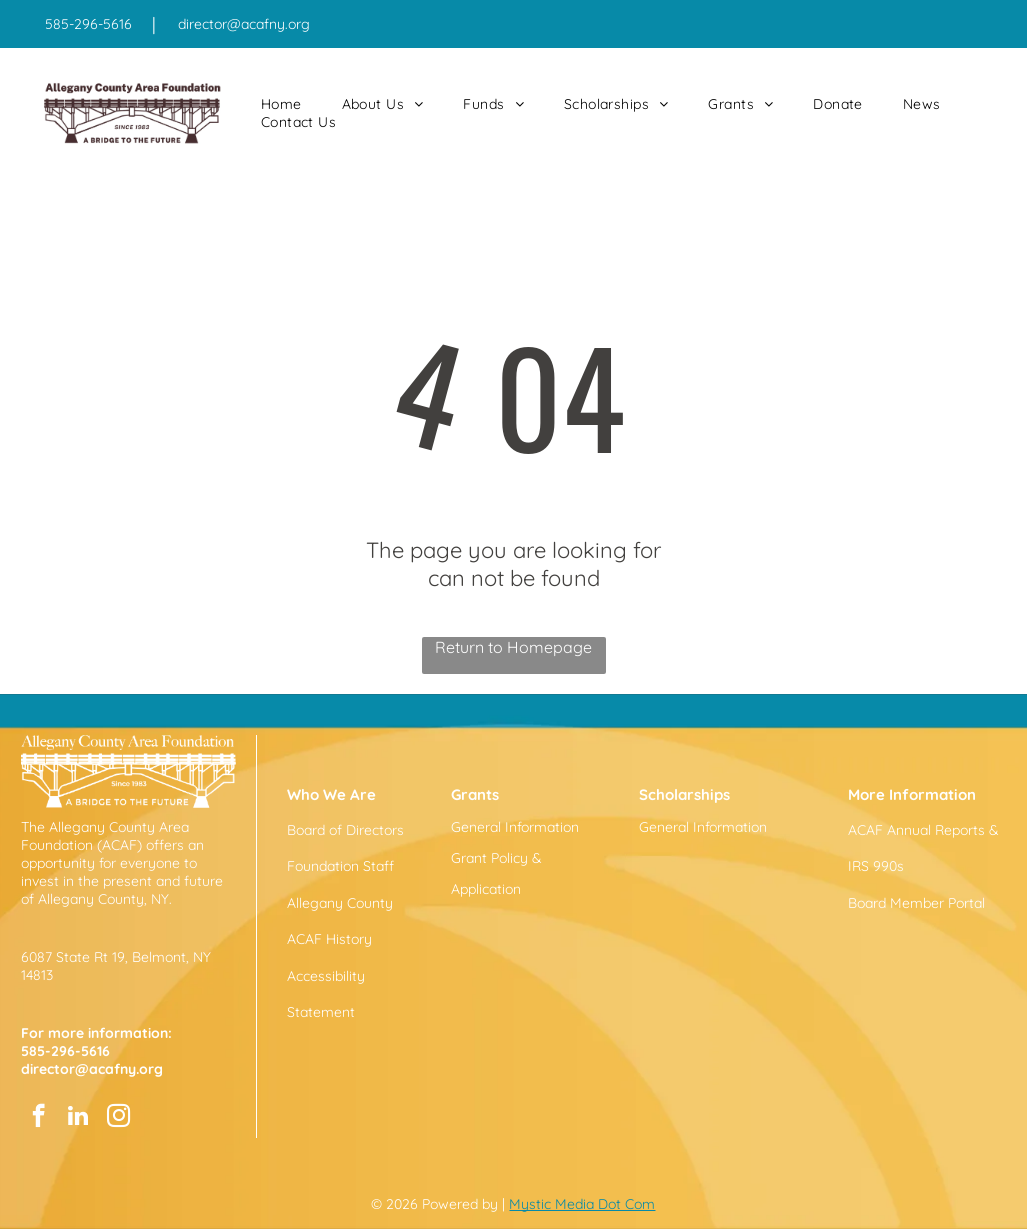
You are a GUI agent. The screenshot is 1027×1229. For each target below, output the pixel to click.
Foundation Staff (340, 866)
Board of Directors (345, 830)
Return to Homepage (513, 647)
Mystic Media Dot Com (582, 1204)
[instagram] (118, 1118)
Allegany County (340, 903)
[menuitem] (281, 104)
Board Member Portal (916, 903)
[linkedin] (78, 1118)
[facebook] (38, 1118)
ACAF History (329, 939)
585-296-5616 (88, 24)
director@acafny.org (244, 24)
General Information (515, 827)
